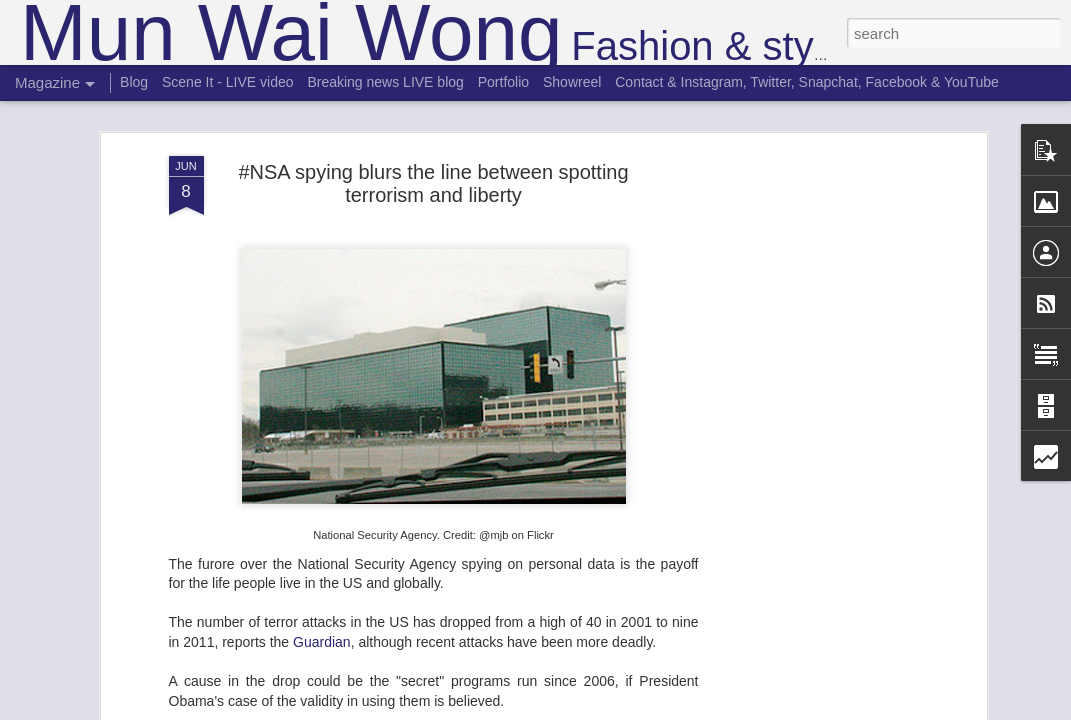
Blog (134, 82)
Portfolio (503, 82)
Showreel (572, 82)
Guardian (322, 642)
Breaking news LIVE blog (385, 82)
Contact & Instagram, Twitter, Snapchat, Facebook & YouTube (807, 82)
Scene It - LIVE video (228, 82)
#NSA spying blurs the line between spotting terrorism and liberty (433, 183)
